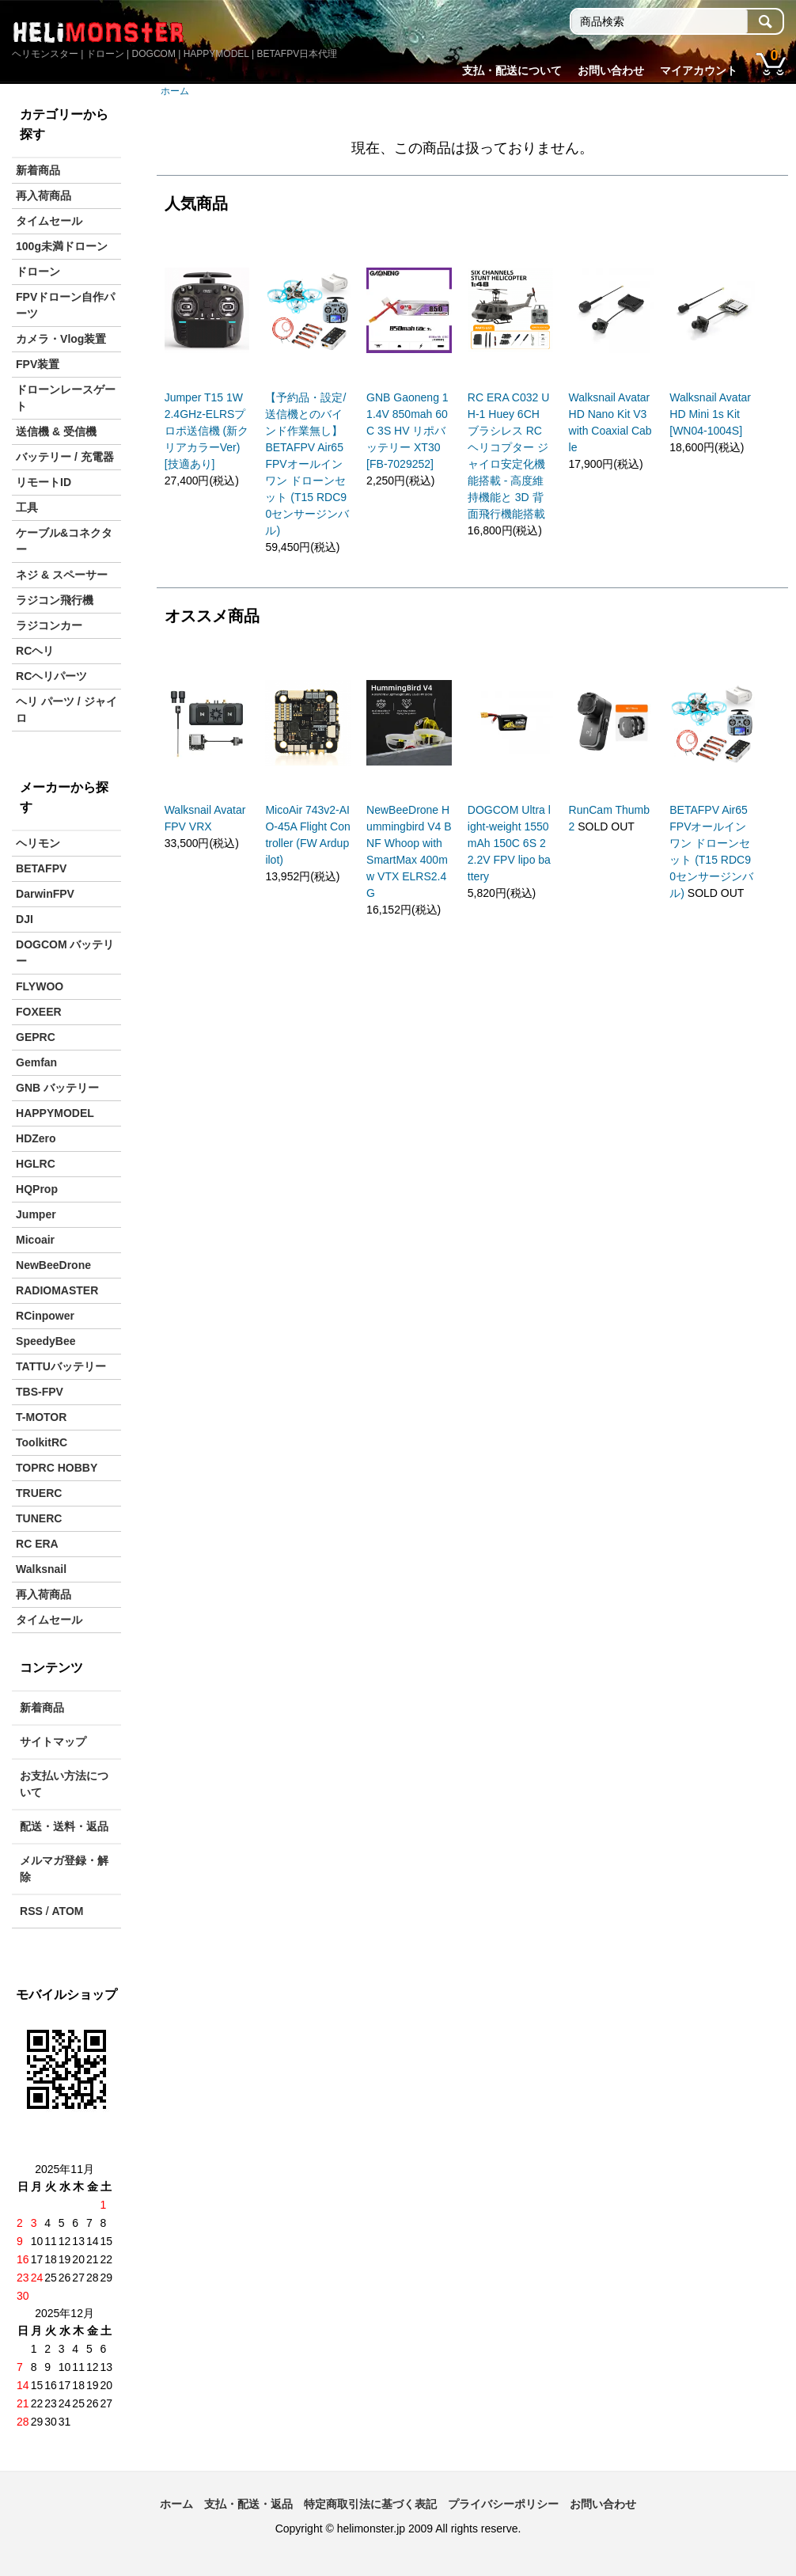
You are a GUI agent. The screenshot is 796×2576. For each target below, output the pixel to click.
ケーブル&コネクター (64, 541)
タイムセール (49, 221)
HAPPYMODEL (55, 1113)
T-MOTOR (41, 1417)
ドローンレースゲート (66, 397)
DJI (24, 919)
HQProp (37, 1189)
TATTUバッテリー (61, 1366)
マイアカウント (698, 70)
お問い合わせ (611, 70)
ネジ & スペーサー (62, 574)
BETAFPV (41, 868)
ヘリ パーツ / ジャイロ (66, 709)
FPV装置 (37, 364)
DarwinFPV (45, 893)
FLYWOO (39, 986)
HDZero (36, 1138)
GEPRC (35, 1037)
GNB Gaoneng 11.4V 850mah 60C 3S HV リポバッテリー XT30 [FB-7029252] (407, 430)
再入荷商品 (43, 195)
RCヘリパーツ (51, 676)
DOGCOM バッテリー (65, 952)
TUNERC (39, 1518)
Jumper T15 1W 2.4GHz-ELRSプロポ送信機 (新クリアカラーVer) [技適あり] (207, 430)
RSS (31, 1911)
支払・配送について (512, 70)
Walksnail (41, 1569)
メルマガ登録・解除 (64, 1868)
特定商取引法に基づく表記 (370, 2504)
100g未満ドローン (62, 246)
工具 (27, 507)
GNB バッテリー (57, 1087)
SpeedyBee (45, 1341)
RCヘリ (35, 650)
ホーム (175, 91)
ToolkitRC (41, 1442)
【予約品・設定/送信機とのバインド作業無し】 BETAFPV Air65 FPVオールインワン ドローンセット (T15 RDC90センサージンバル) (307, 464)
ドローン (38, 271)
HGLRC (35, 1163)
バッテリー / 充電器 (65, 456)
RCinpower (45, 1315)
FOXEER (39, 1011)
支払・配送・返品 (248, 2504)
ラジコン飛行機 (54, 600)
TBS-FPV (39, 1391)
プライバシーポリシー (503, 2504)
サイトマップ (53, 1741)
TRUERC (39, 1493)
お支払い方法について (64, 1784)
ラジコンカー (49, 625)
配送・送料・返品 (64, 1826)
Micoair (35, 1239)
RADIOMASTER (57, 1290)
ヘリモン (38, 843)
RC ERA (37, 1543)
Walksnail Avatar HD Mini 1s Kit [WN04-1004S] (710, 414)
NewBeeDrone (53, 1265)
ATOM (68, 1911)
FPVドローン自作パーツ (65, 305)
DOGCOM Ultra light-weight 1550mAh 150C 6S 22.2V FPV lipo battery (509, 843)
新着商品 (38, 170)
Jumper (36, 1214)
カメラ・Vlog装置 (61, 338)
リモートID (43, 482)
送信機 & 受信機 (56, 431)
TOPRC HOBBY (56, 1467)
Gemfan (36, 1062)
